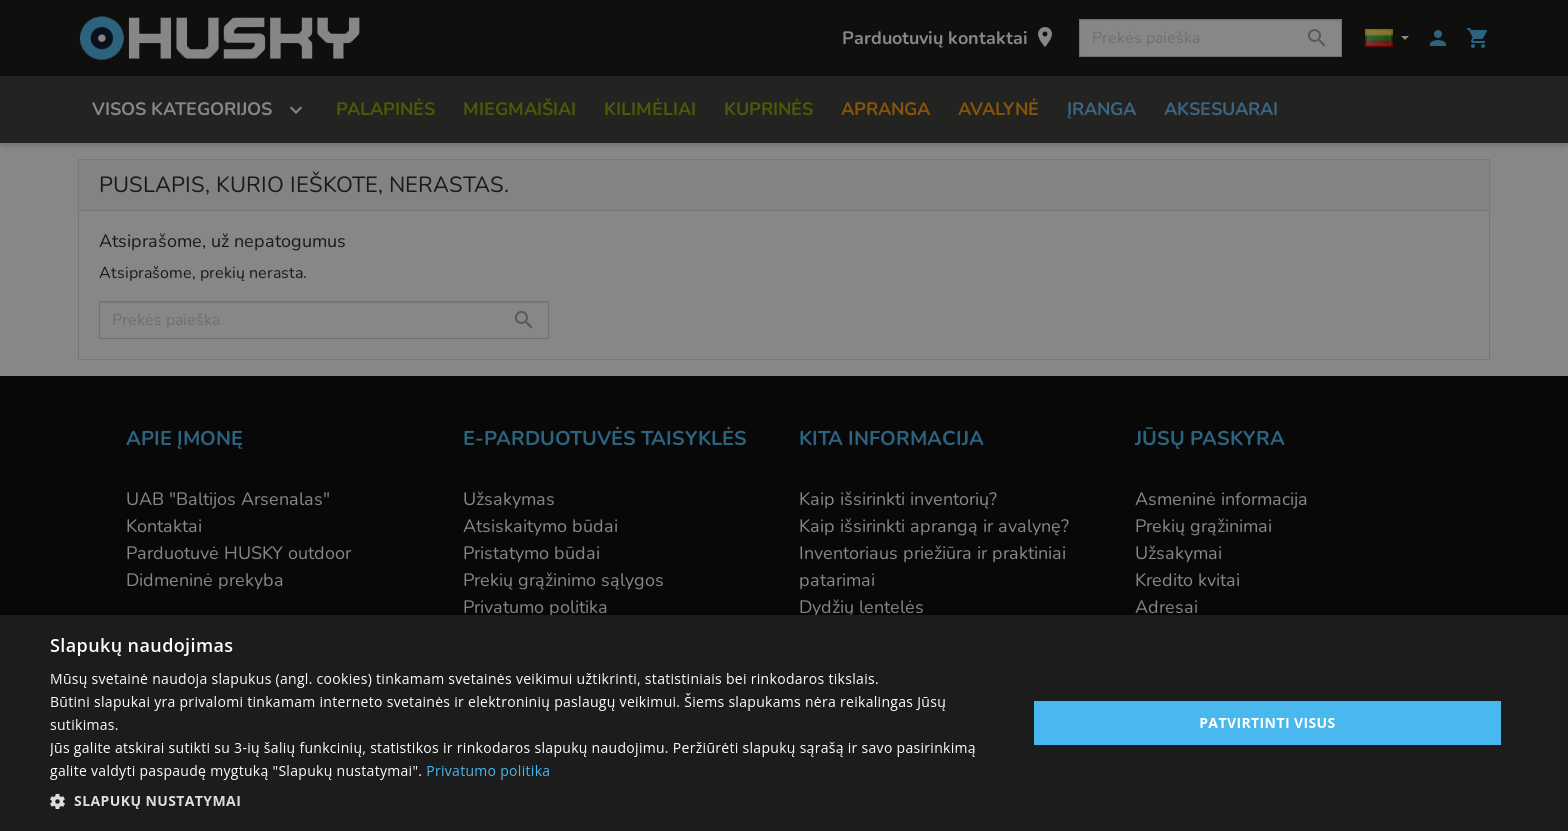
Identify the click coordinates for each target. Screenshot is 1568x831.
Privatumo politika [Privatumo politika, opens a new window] (488, 770)
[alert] (784, 415)
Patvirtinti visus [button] (1267, 722)
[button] (524, 800)
